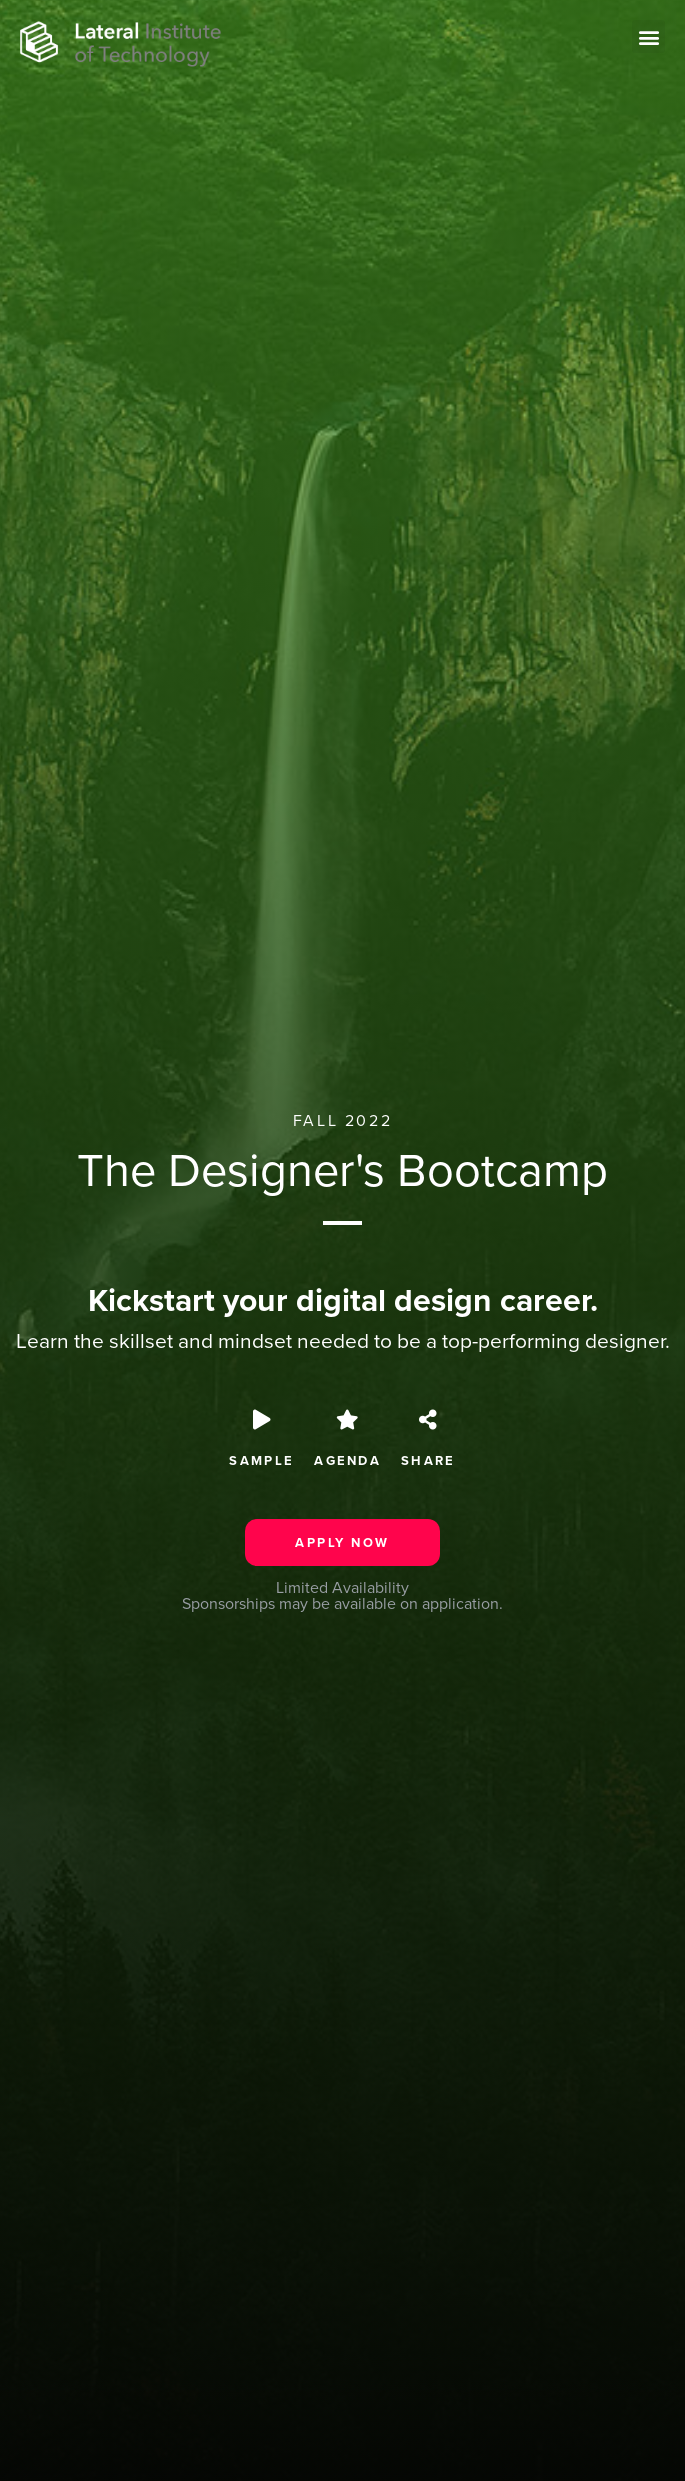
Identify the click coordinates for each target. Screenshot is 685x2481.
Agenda (347, 1460)
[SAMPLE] (262, 1420)
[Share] (428, 1420)
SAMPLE (261, 1460)
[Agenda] (348, 1420)
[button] (648, 36)
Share (428, 1460)
